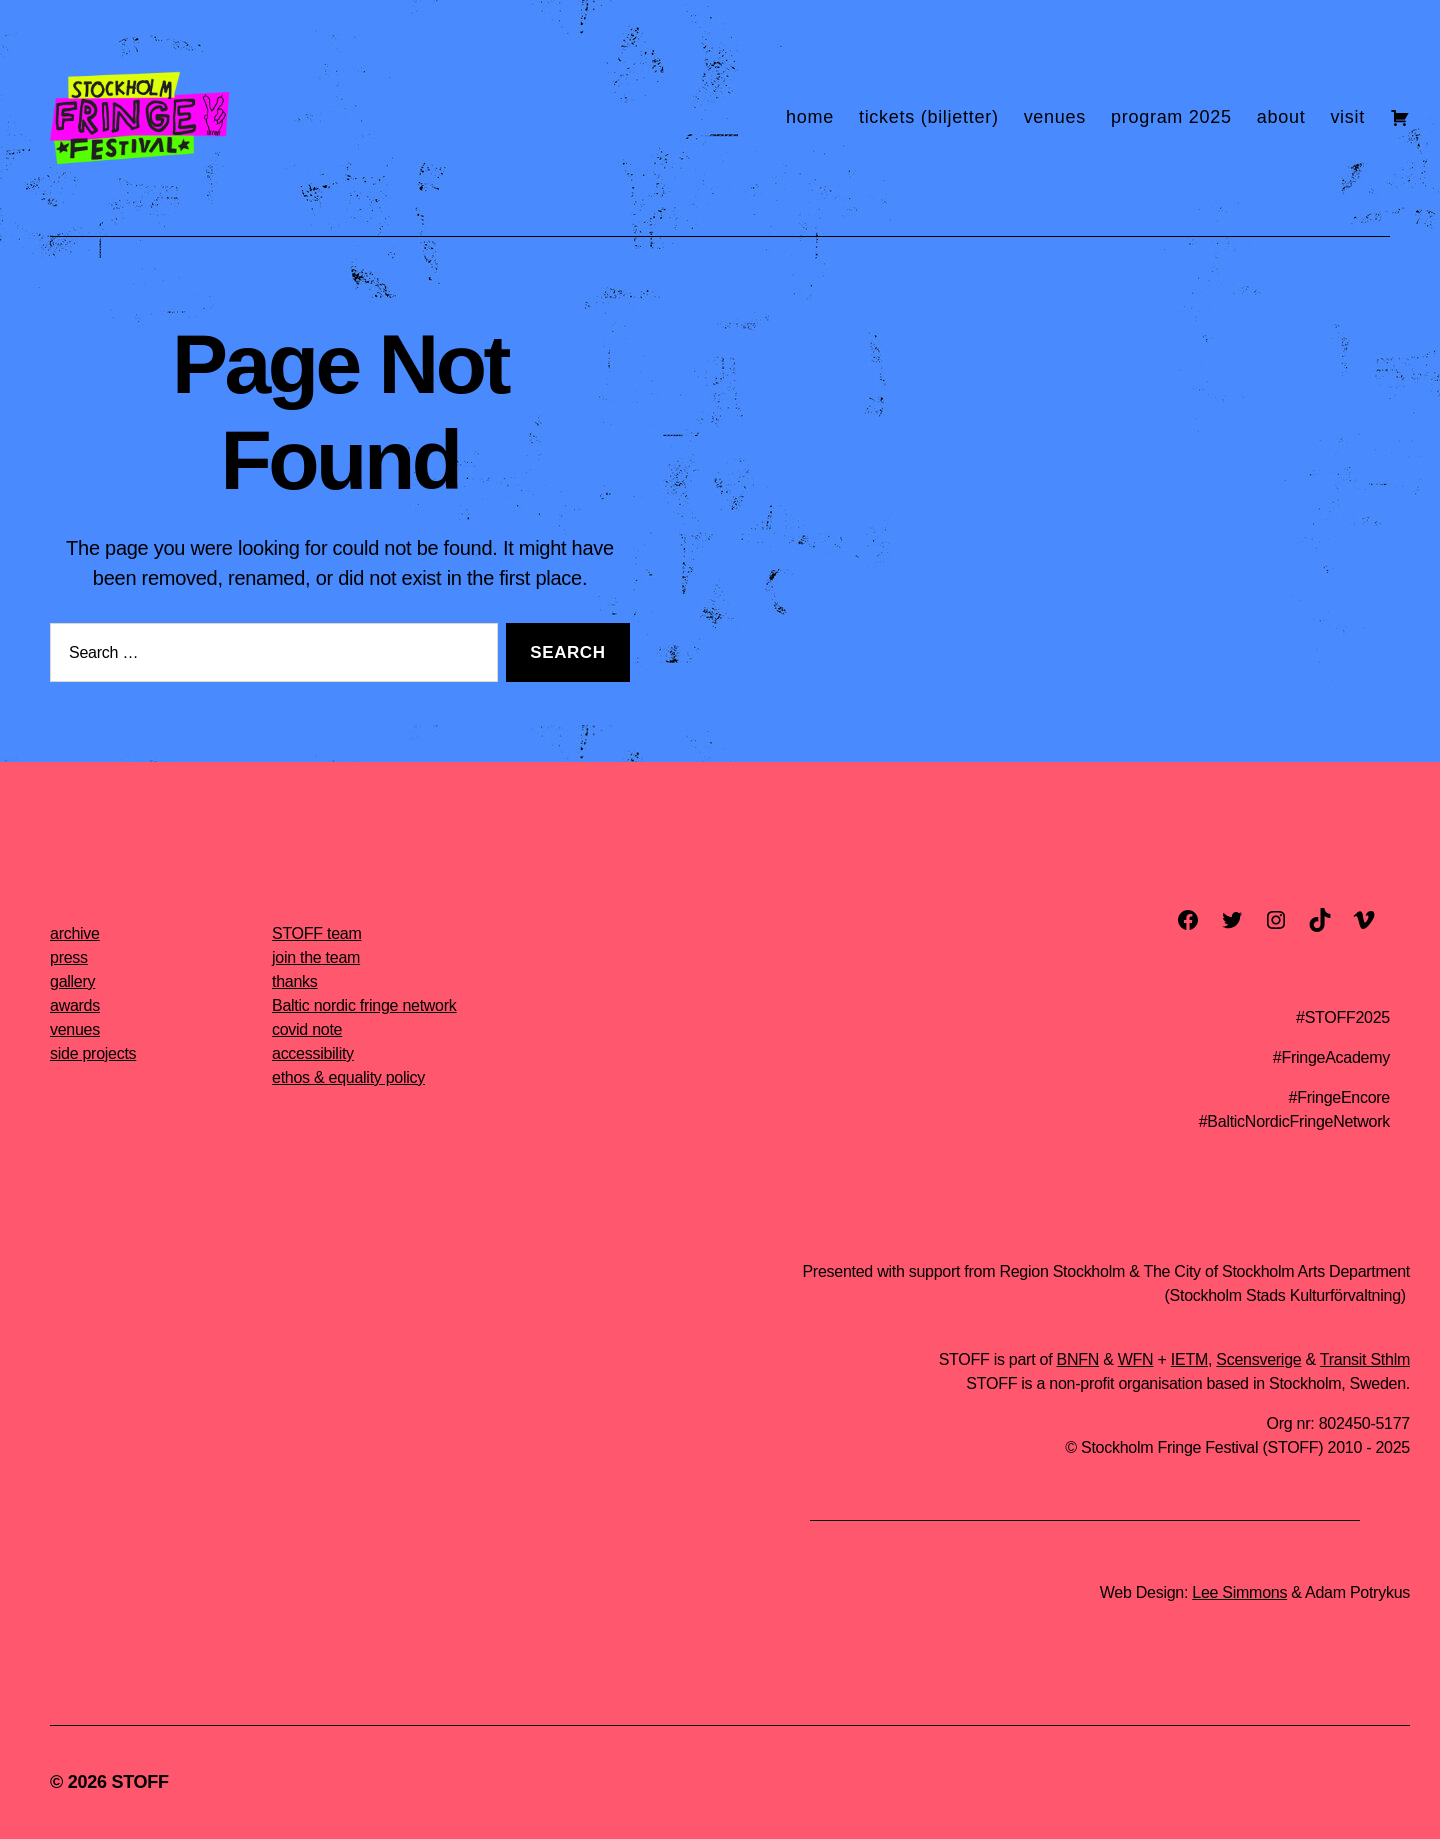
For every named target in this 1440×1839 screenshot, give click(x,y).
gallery (72, 981)
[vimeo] (1364, 920)
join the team (316, 957)
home (810, 117)
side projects (93, 1053)
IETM (1189, 1359)
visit (1347, 117)
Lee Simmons (1239, 1592)
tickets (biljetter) (929, 117)
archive (75, 933)
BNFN (1078, 1359)
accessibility (313, 1053)
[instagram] (1276, 920)
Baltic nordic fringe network (364, 1005)
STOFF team (316, 933)
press (69, 957)
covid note (307, 1029)
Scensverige (1258, 1359)
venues (1055, 117)
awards (75, 1005)
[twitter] (1232, 920)
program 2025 (1171, 117)
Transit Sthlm (1365, 1359)
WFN (1136, 1359)
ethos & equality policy (348, 1077)
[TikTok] (1320, 920)
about (1281, 117)
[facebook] (1188, 920)
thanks (295, 981)
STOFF (139, 1782)
